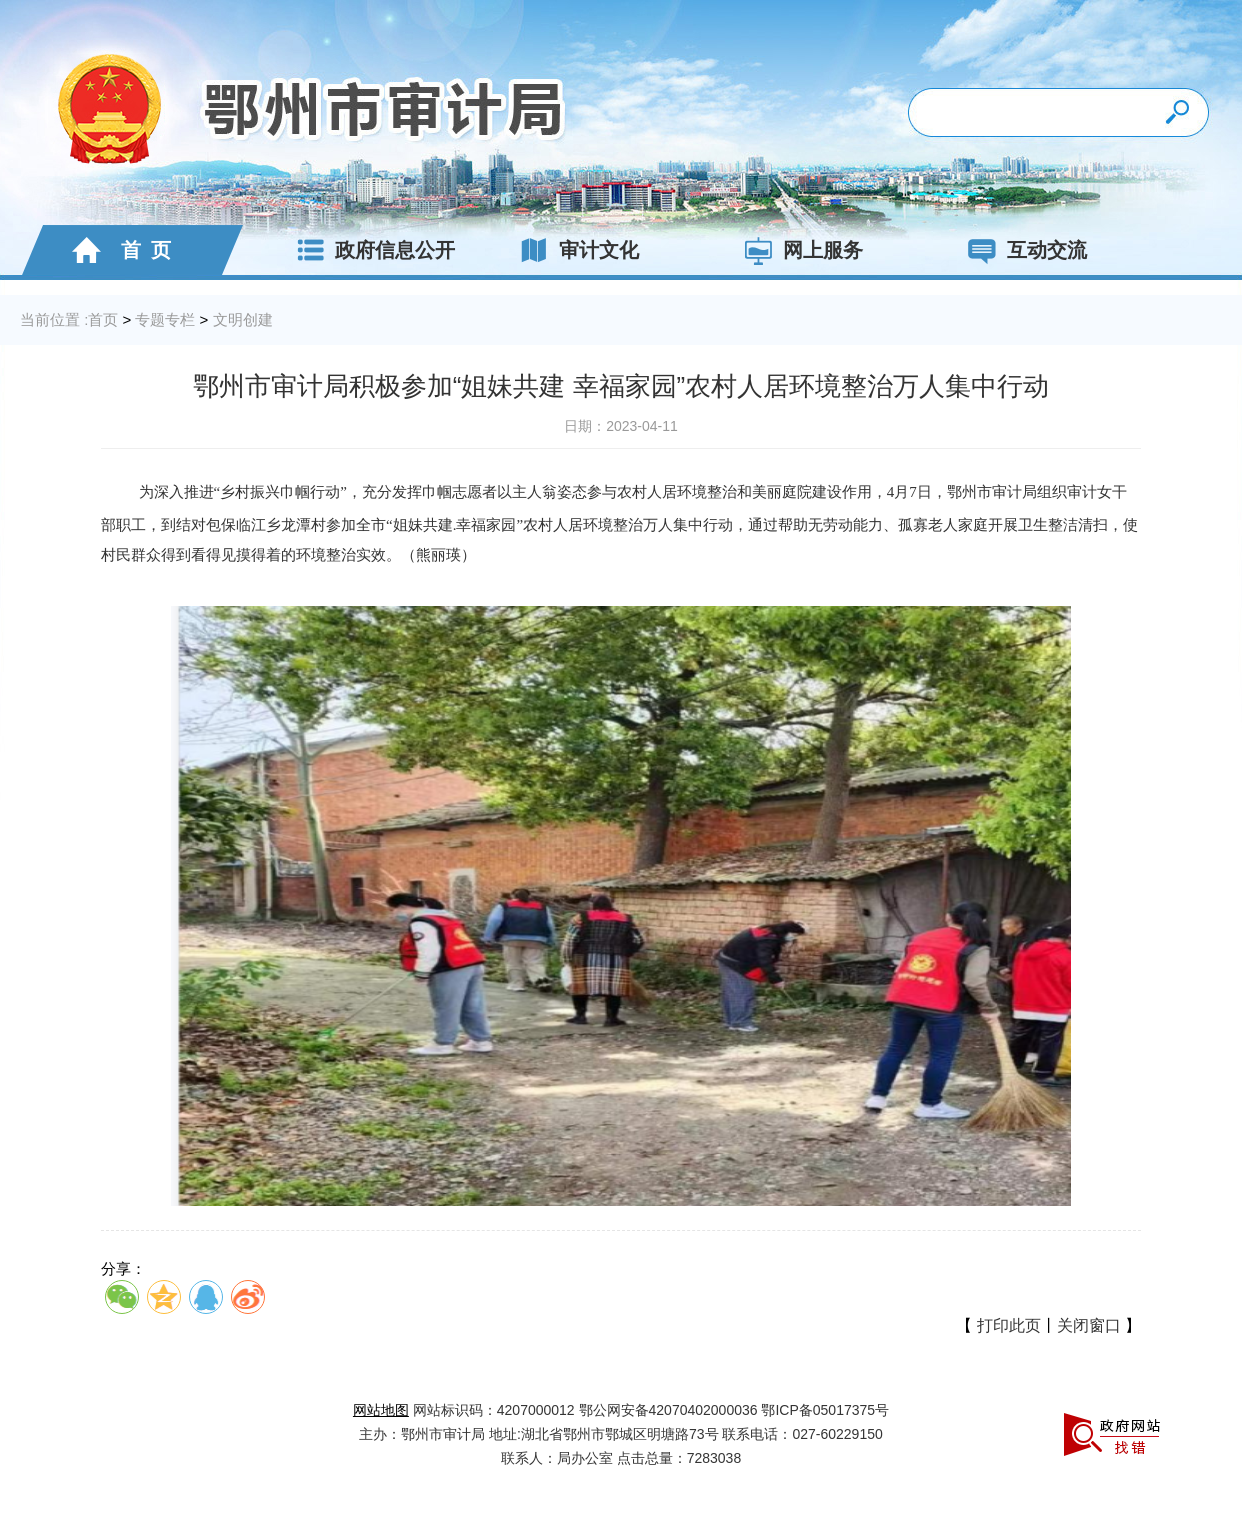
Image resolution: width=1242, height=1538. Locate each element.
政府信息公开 (370, 250)
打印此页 (1009, 1325)
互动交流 (1022, 250)
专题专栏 (165, 319)
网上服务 (798, 250)
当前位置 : (54, 319)
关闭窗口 (1089, 1325)
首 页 (116, 250)
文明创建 (243, 319)
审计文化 (574, 250)
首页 (103, 319)
